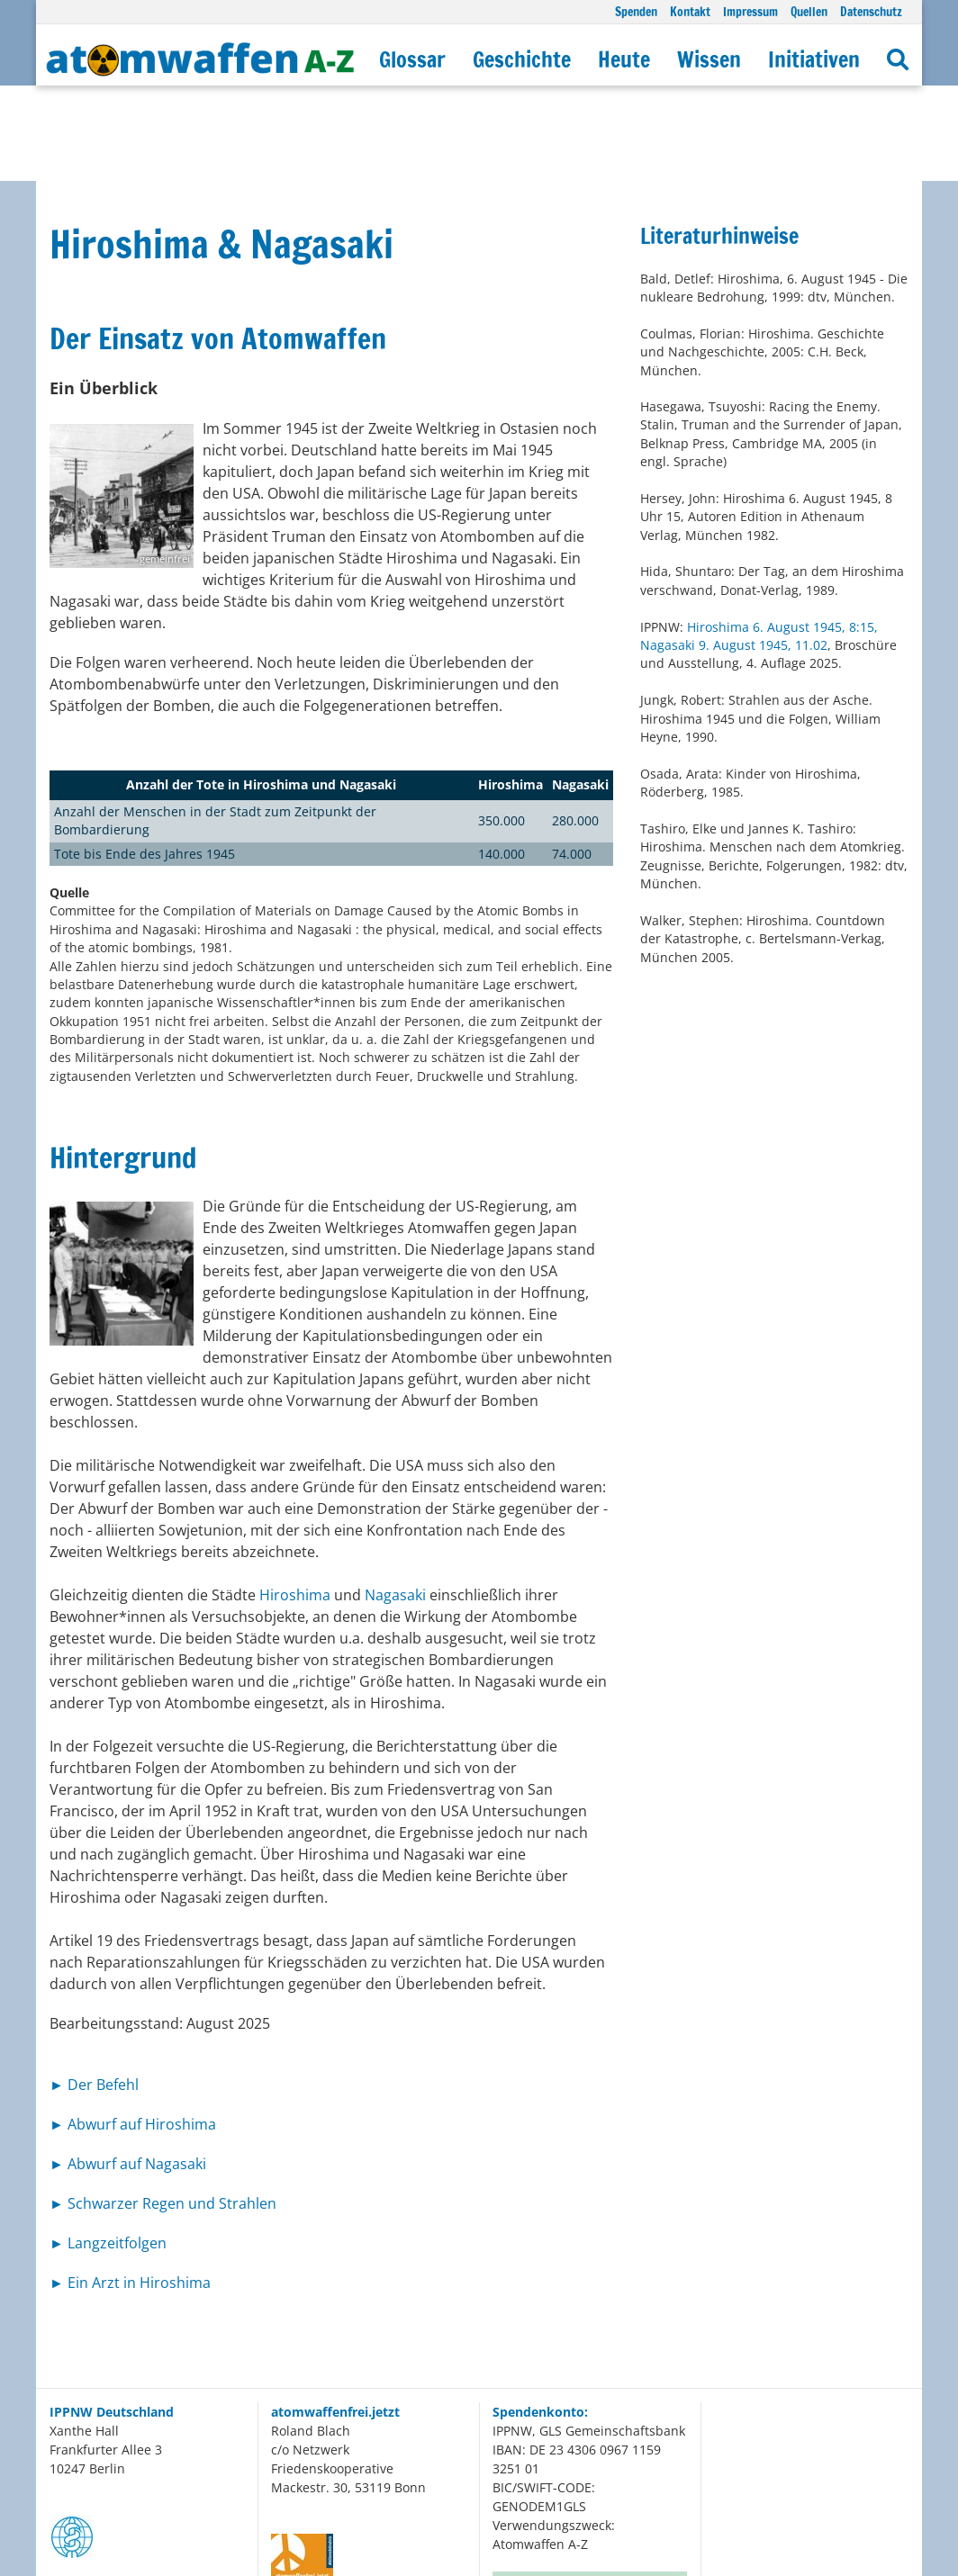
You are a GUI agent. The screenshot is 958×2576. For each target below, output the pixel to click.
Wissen (709, 59)
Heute (624, 59)
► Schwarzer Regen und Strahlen (163, 2108)
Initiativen (814, 59)
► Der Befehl (94, 1989)
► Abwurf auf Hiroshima (133, 2029)
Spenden (636, 11)
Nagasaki (397, 1499)
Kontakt (690, 11)
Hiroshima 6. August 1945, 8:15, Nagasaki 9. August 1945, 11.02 (759, 540)
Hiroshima (294, 1499)
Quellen (809, 11)
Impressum (750, 11)
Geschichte (522, 59)
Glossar (412, 59)
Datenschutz (871, 11)
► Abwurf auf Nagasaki (128, 2068)
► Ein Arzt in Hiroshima (130, 2187)
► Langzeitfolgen (108, 2147)
